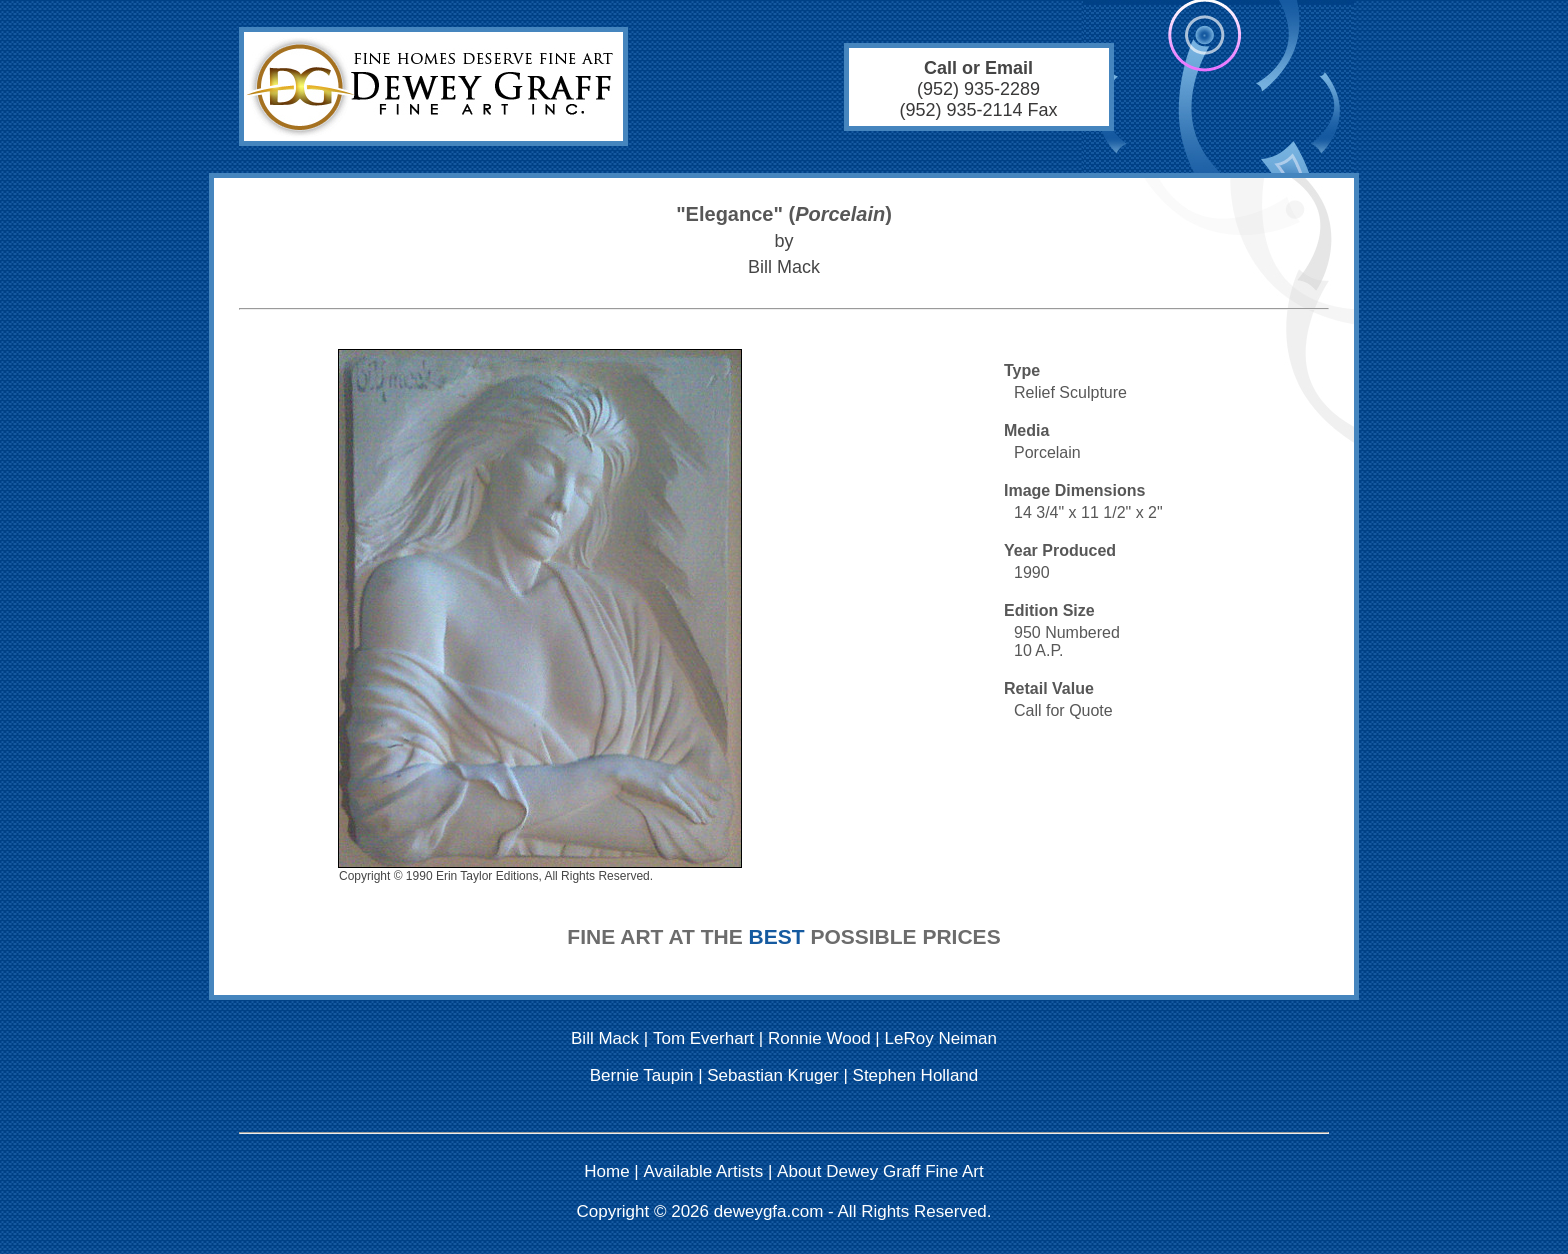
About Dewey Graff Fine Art (880, 1171)
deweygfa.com (769, 1211)
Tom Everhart (703, 1038)
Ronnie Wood (819, 1038)
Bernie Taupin (642, 1075)
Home (606, 1171)
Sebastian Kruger (772, 1075)
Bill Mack (605, 1038)
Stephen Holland (916, 1075)
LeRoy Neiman (941, 1038)
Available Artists (704, 1171)
